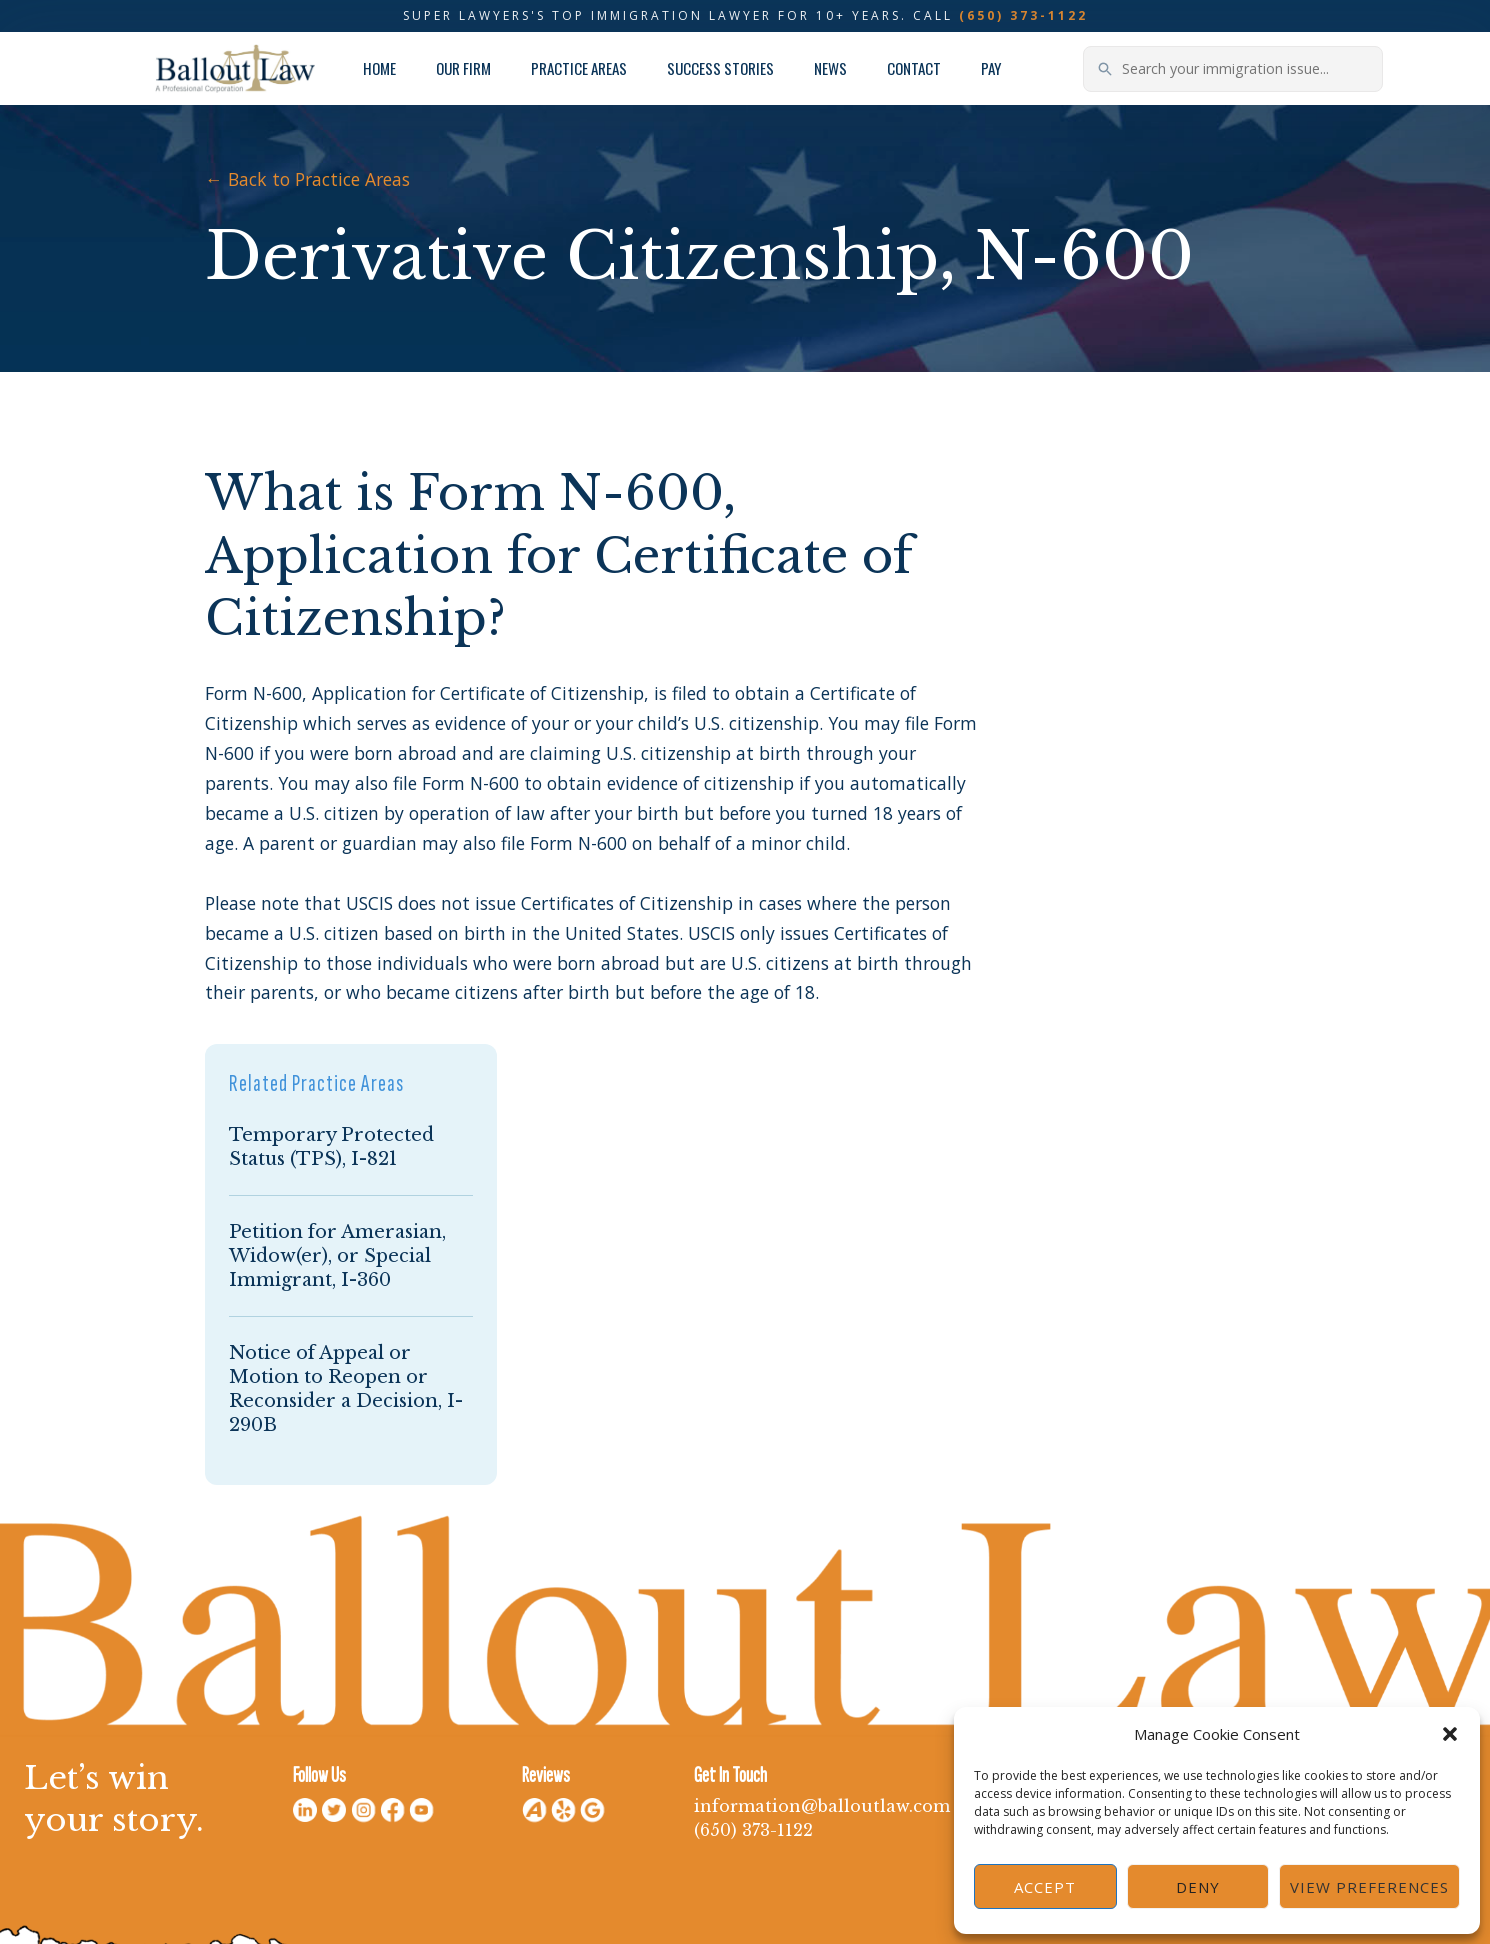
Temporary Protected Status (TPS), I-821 (331, 1147)
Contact (914, 68)
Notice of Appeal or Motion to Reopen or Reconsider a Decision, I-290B (346, 1389)
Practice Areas (579, 68)
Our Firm (463, 68)
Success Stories (720, 68)
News (830, 68)
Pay (991, 68)
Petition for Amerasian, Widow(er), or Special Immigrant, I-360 (337, 1256)
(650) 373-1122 (1023, 15)
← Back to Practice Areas (307, 179)
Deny (1198, 1887)
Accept (1045, 1887)
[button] (1450, 1734)
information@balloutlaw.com (822, 1806)
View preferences (1369, 1887)
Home (379, 68)
